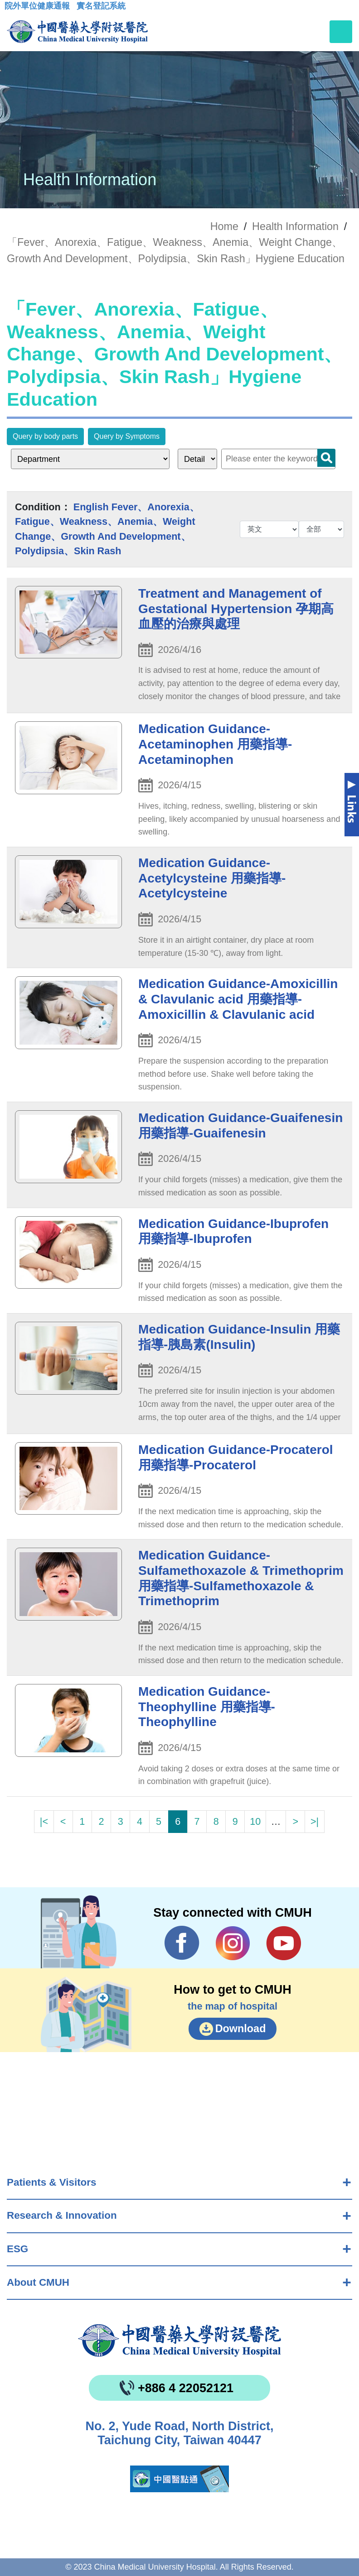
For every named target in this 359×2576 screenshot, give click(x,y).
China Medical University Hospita (179, 2340)
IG (233, 1943)
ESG (17, 2249)
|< (44, 1821)
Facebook (182, 1943)
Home (224, 226)
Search (326, 458)
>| (314, 1821)
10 (255, 1821)
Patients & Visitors (51, 2182)
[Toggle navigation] (341, 31)
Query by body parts (45, 436)
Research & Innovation (62, 2215)
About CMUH (38, 2282)
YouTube (283, 1943)
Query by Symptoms (127, 436)
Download (240, 2028)
